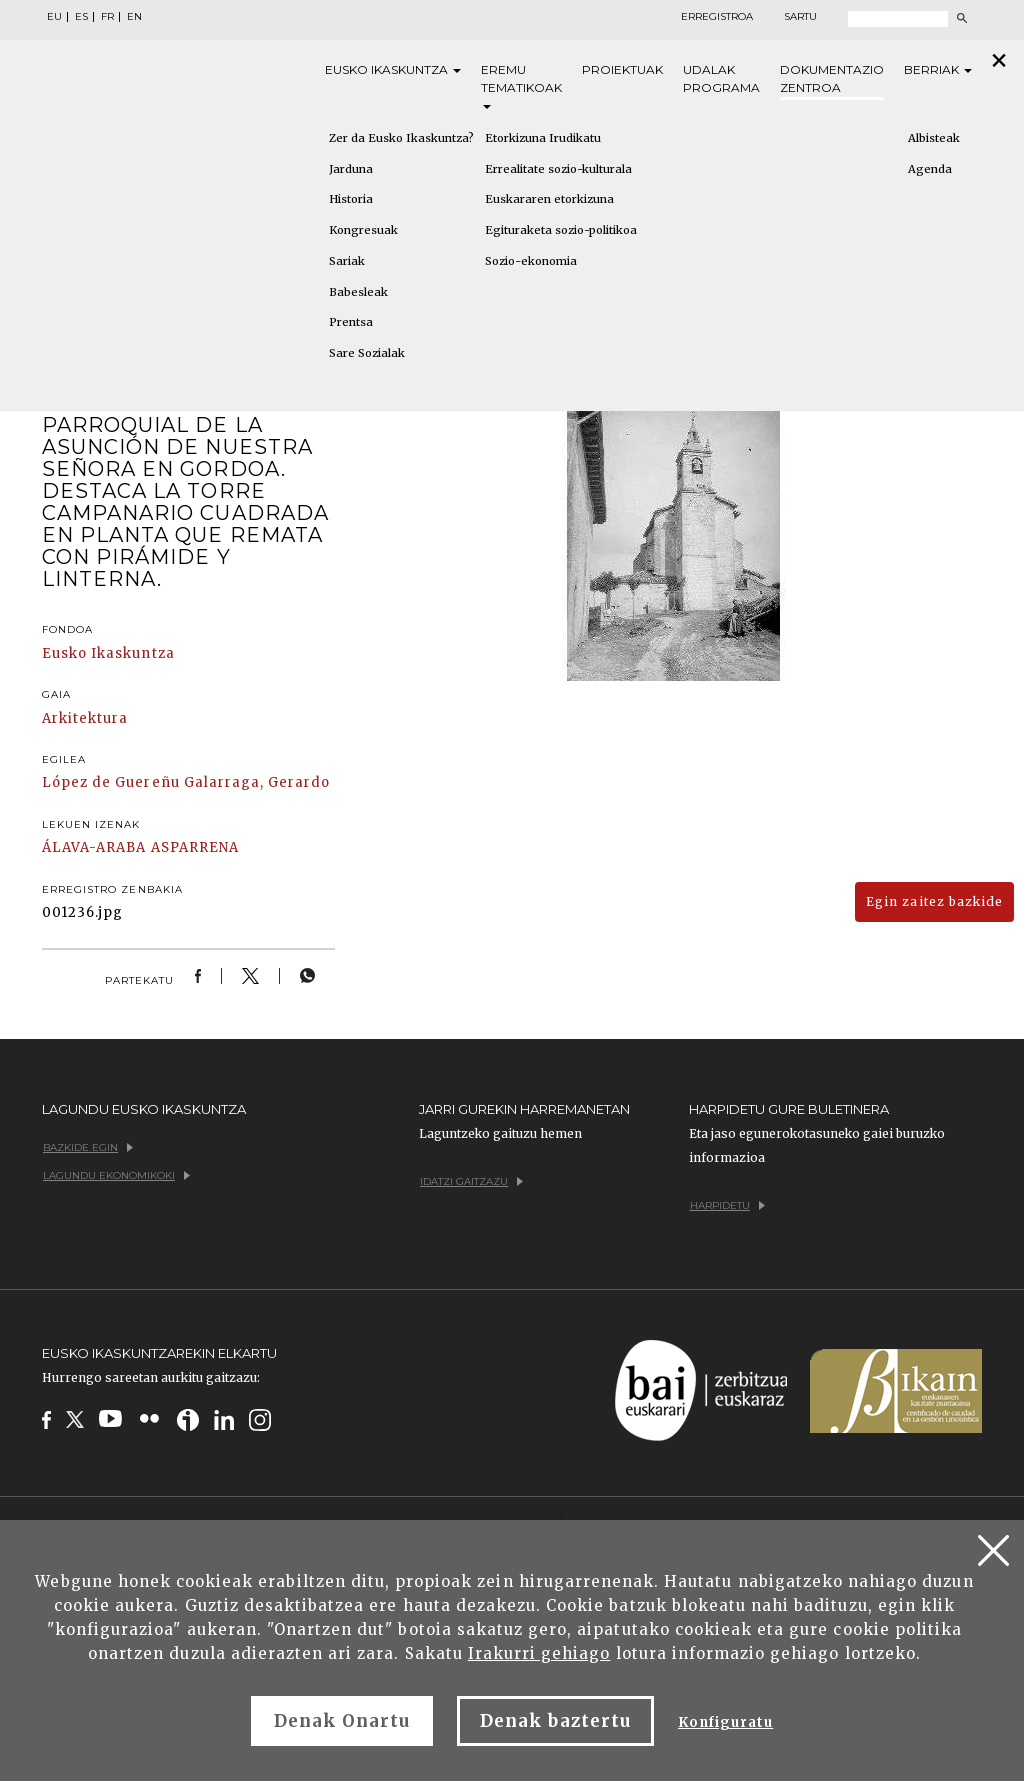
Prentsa (351, 322)
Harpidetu (727, 1205)
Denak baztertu (555, 1721)
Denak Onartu (342, 1721)
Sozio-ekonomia (531, 261)
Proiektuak (622, 69)
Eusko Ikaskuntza (108, 653)
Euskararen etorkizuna (549, 199)
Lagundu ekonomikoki (116, 1175)
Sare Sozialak (367, 353)
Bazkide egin (88, 1147)
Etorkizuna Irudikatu (543, 138)
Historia (351, 199)
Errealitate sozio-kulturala (558, 169)
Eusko (393, 70)
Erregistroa (717, 17)
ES (81, 17)
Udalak (721, 79)
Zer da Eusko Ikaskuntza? (401, 138)
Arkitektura (85, 718)
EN (134, 17)
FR (107, 17)
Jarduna (351, 169)
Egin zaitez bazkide (934, 901)
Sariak (347, 261)
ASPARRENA (195, 847)
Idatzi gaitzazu (471, 1181)
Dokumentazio (832, 79)
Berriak (938, 69)
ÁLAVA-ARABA (94, 847)
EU (54, 17)
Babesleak (358, 292)
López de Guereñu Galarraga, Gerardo (186, 782)
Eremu (521, 85)
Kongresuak (363, 230)
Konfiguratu (725, 1722)
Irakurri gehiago (539, 1653)
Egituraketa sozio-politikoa (561, 230)
